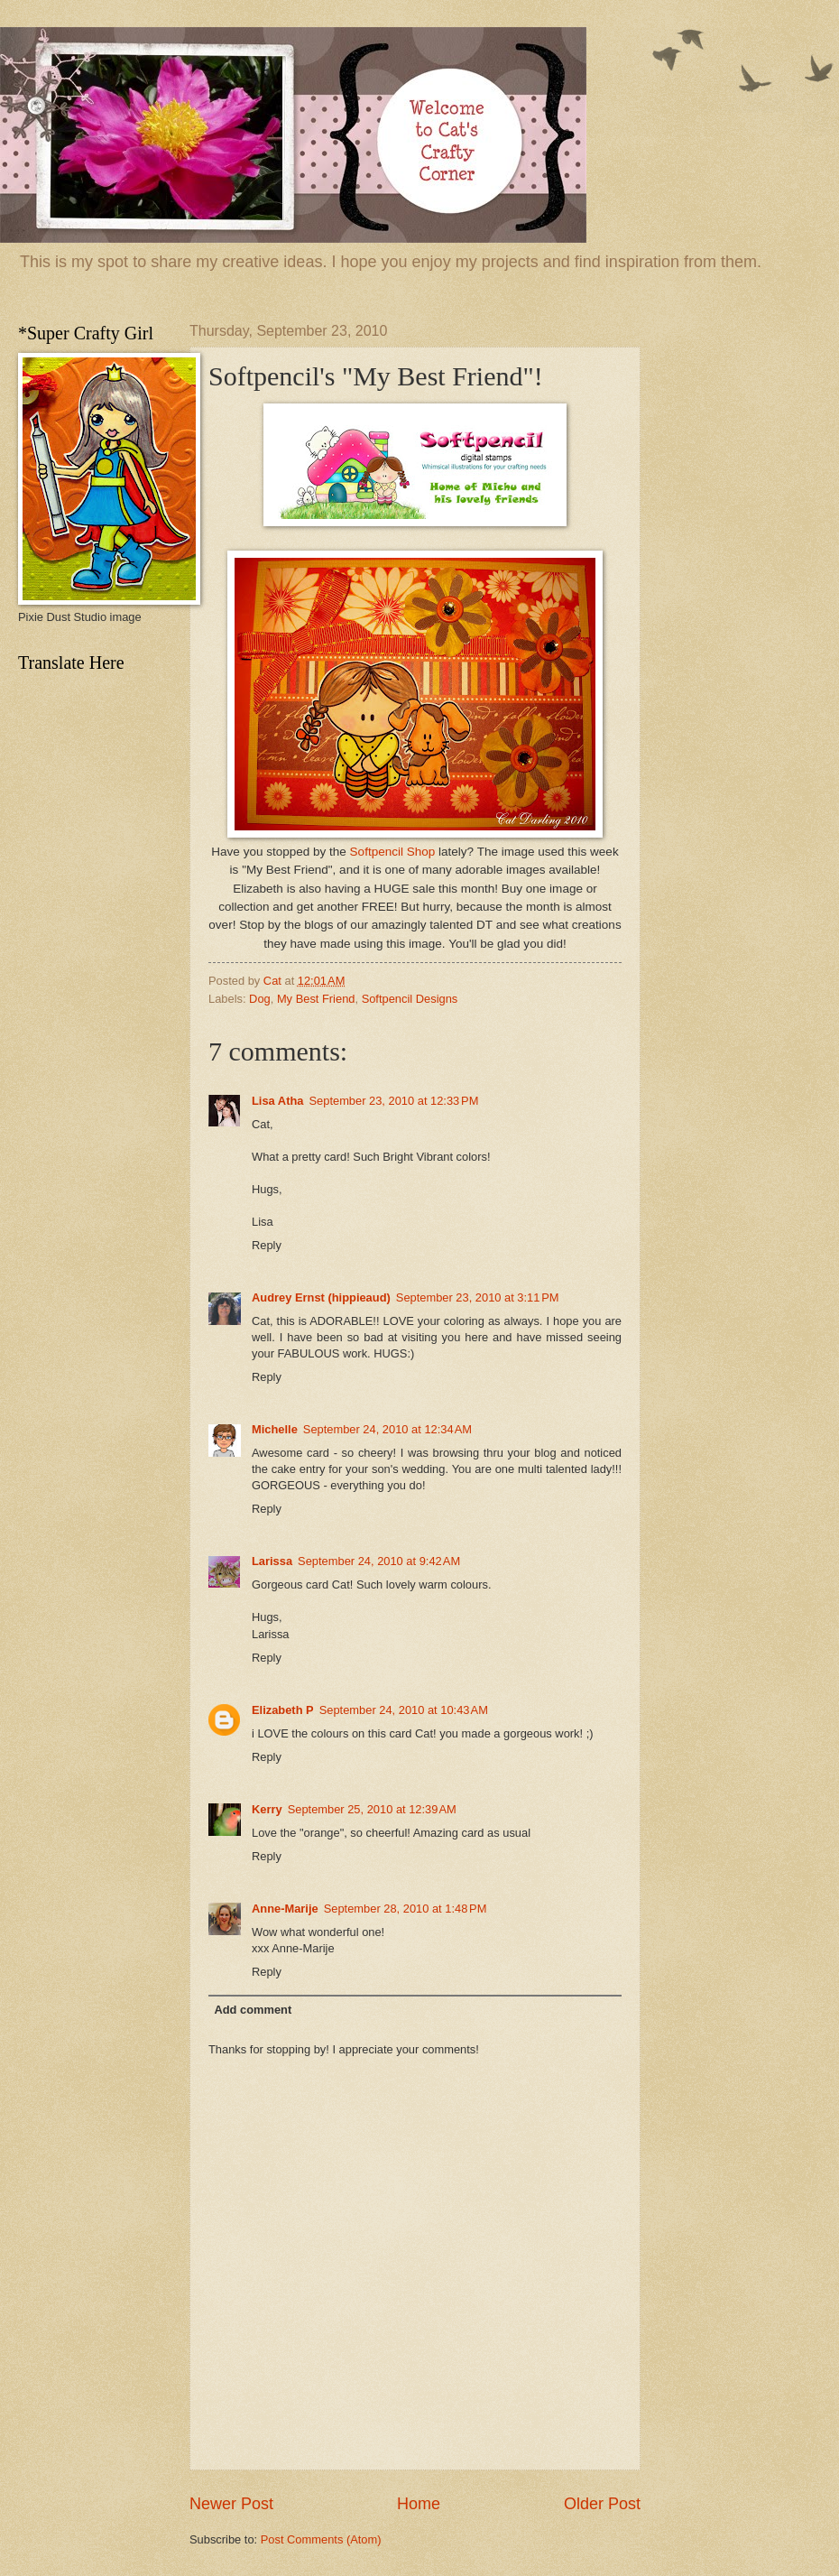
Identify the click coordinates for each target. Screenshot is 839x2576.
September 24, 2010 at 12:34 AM (387, 1429)
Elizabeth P (283, 1710)
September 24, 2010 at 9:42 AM (379, 1561)
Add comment (252, 2009)
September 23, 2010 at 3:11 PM (477, 1297)
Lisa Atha (277, 1100)
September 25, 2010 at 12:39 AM (372, 1809)
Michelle (275, 1429)
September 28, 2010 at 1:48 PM (405, 1908)
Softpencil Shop (393, 851)
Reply (266, 1245)
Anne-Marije (285, 1908)
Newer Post (231, 2504)
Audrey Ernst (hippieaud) (321, 1297)
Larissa (272, 1561)
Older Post (602, 2504)
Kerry (267, 1809)
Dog (260, 998)
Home (418, 2504)
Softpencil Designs (410, 998)
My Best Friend (316, 998)
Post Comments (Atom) (321, 2539)
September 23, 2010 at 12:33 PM (393, 1100)
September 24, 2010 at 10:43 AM (403, 1710)
